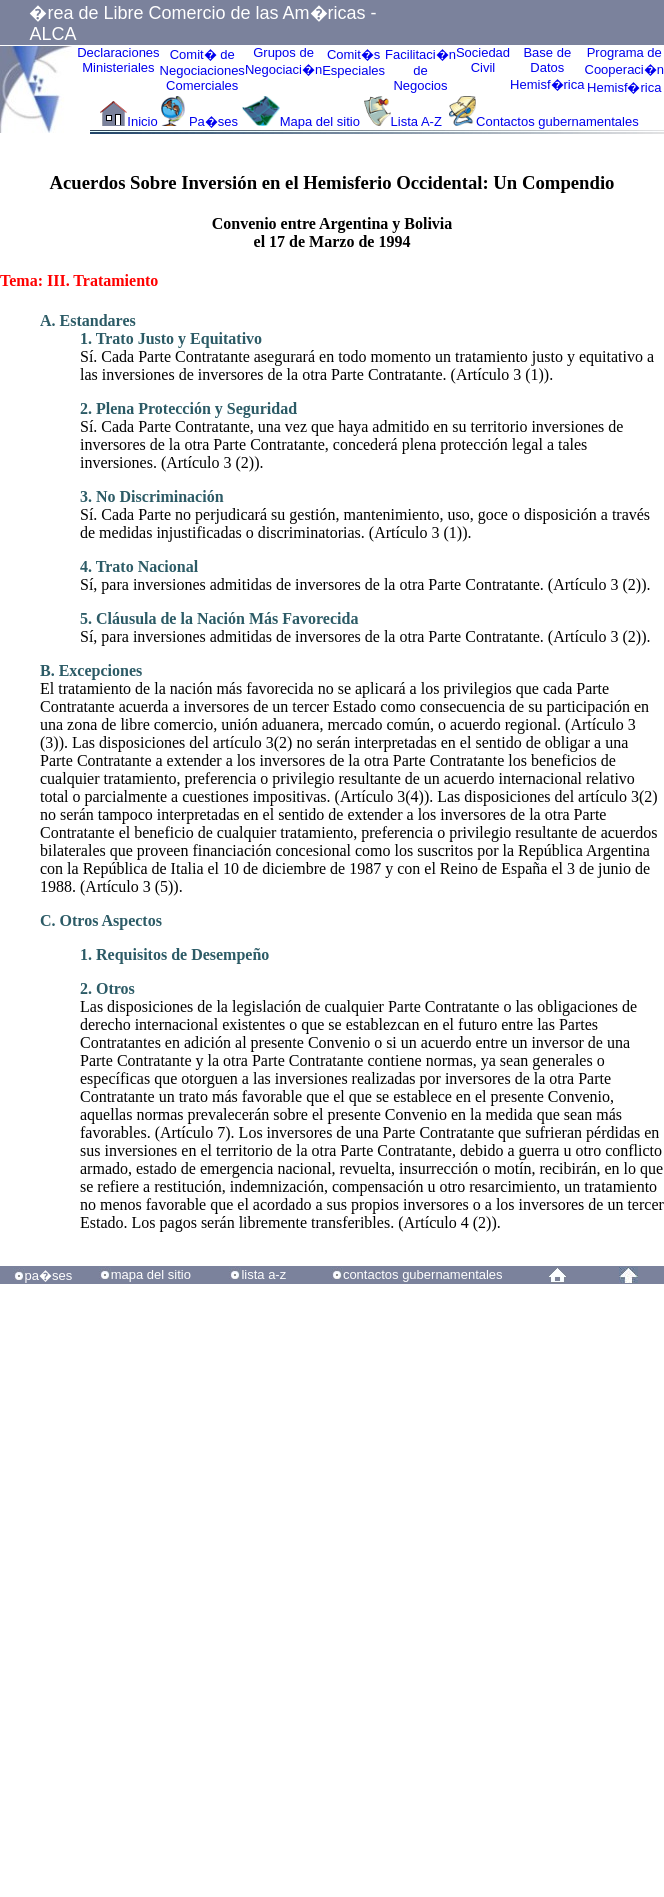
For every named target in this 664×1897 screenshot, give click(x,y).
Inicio (142, 121)
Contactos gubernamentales (557, 121)
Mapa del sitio (320, 121)
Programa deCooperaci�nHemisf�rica (625, 70)
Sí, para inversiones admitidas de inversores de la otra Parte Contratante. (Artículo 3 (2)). (365, 575)
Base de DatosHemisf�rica (547, 68)
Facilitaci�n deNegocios (420, 70)
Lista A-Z (418, 121)
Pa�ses (213, 121)
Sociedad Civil (483, 60)
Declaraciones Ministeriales (118, 60)
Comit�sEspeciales (353, 62)
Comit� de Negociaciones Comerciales (202, 70)
